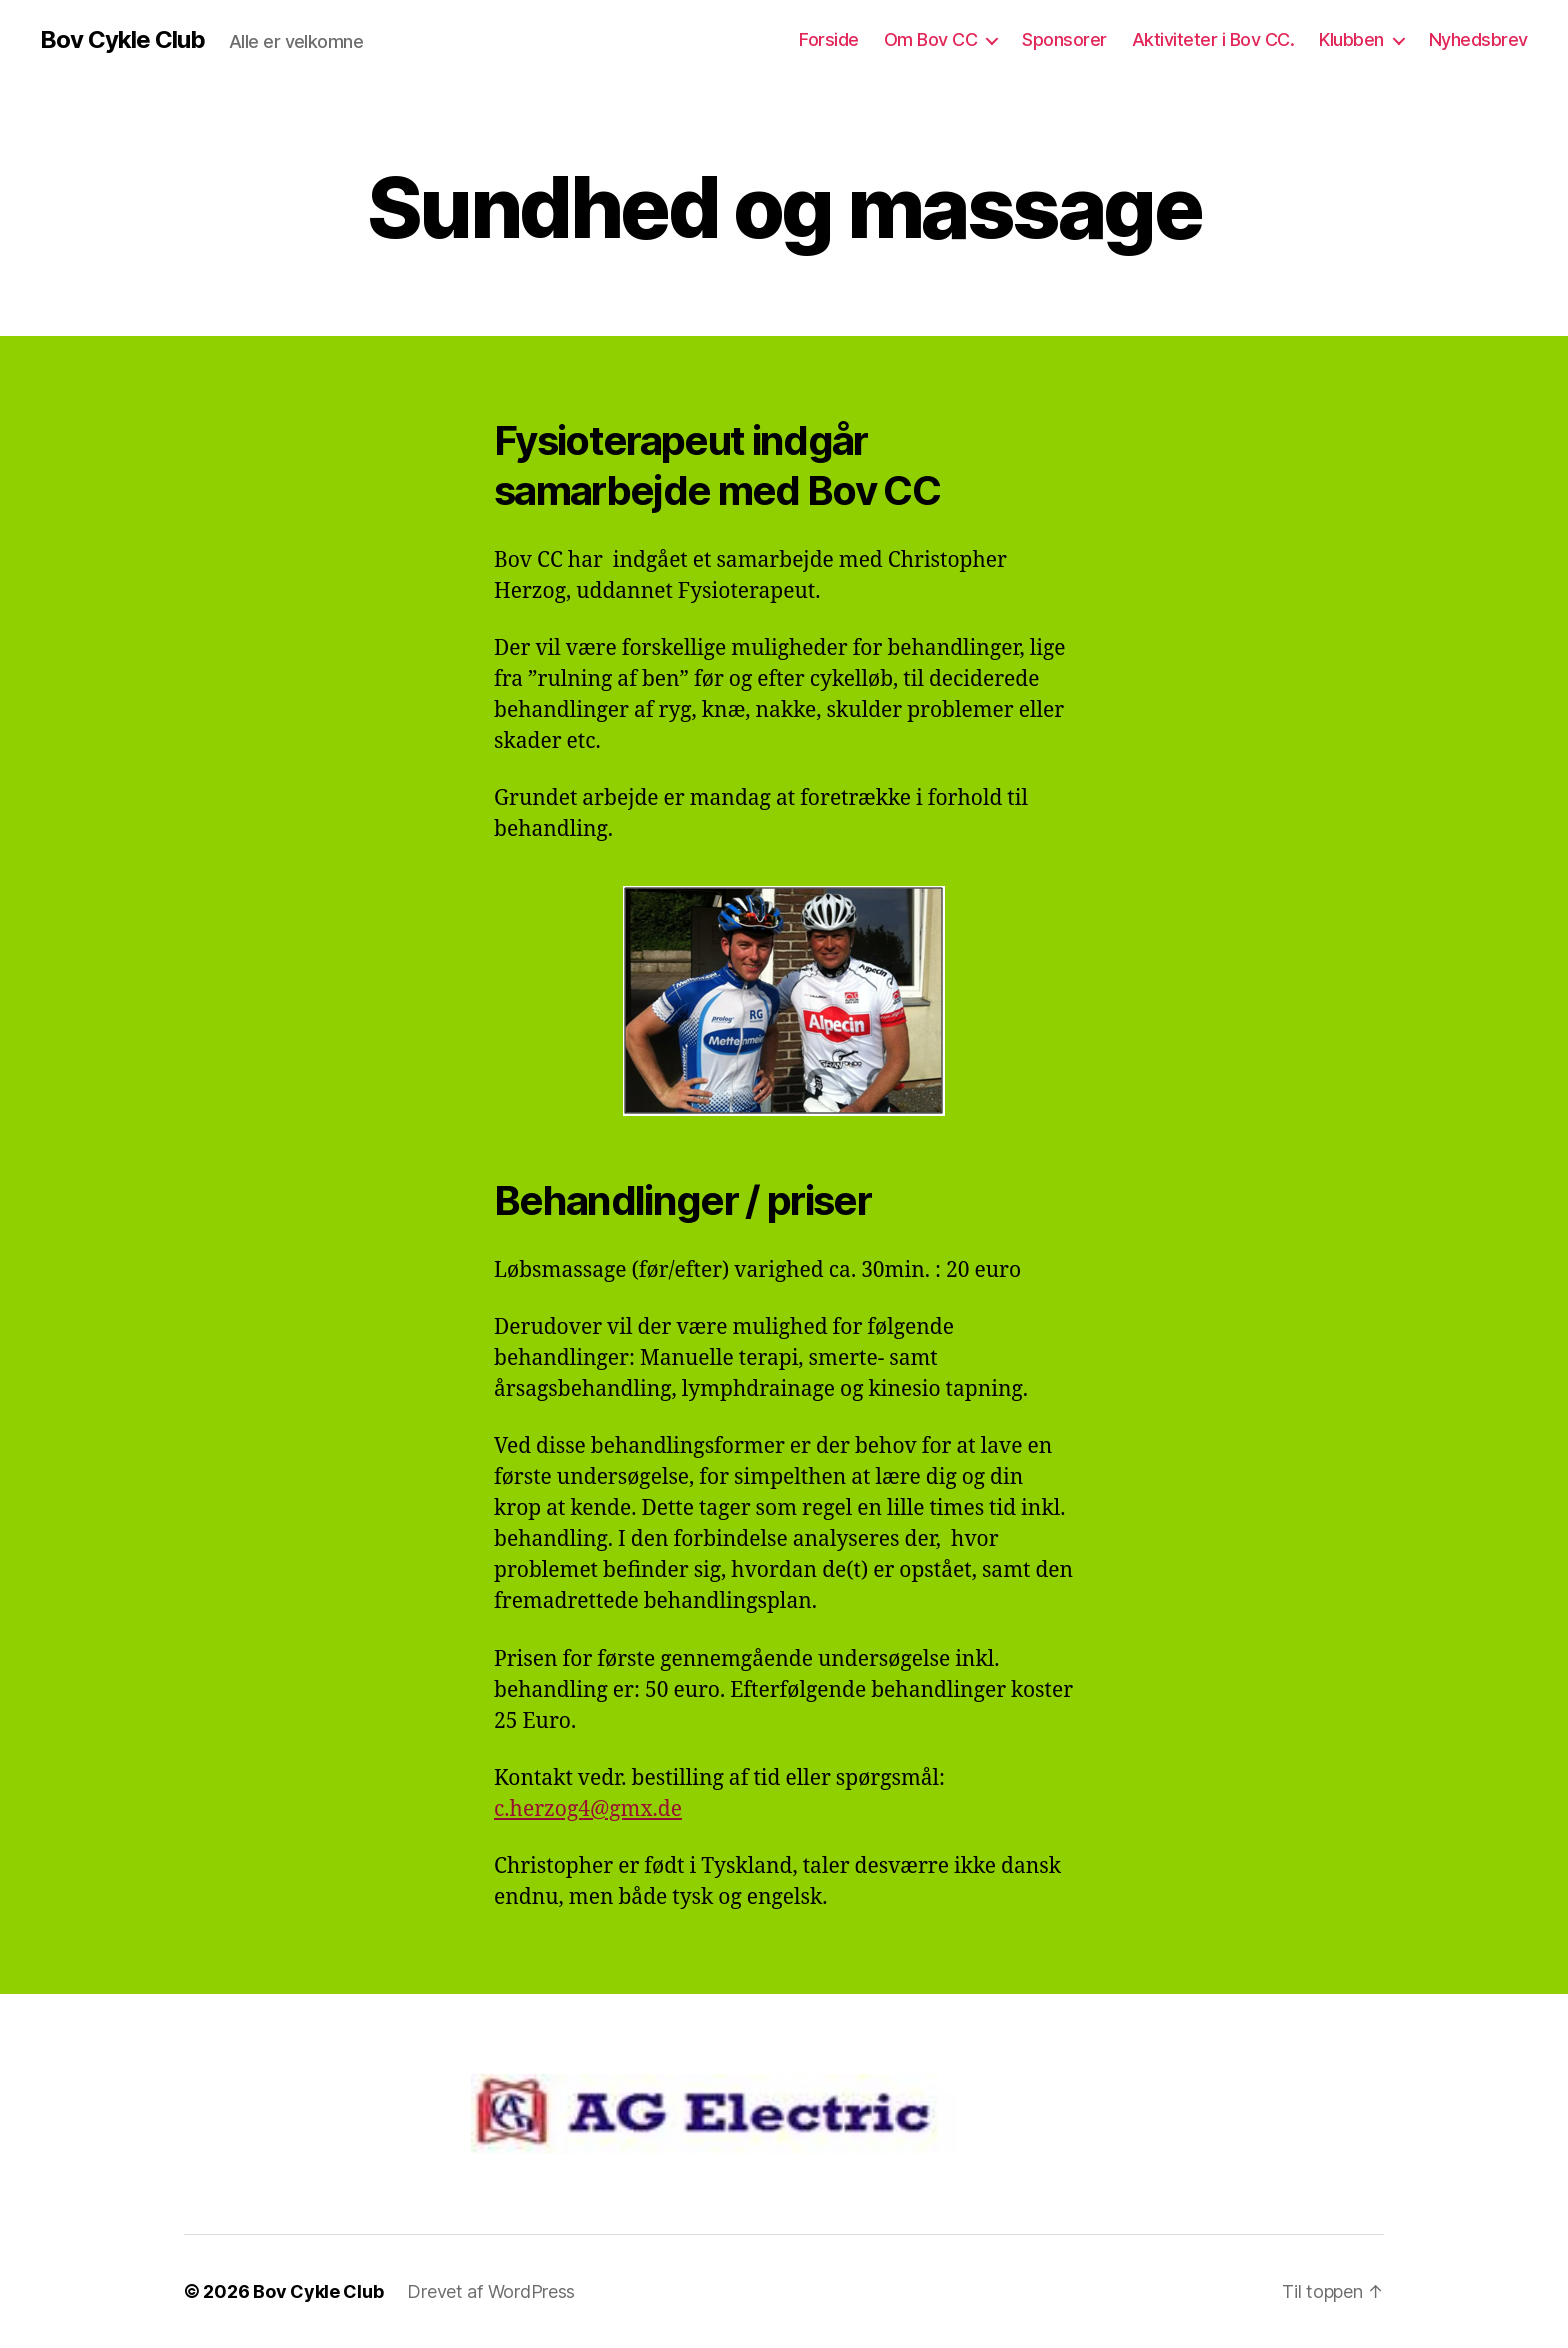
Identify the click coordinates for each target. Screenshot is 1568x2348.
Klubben (1351, 39)
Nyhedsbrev (1478, 39)
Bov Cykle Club (122, 40)
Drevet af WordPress (491, 2291)
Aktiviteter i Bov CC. (1213, 39)
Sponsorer (1064, 39)
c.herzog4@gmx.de (588, 1809)
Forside (829, 39)
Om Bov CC (931, 39)
